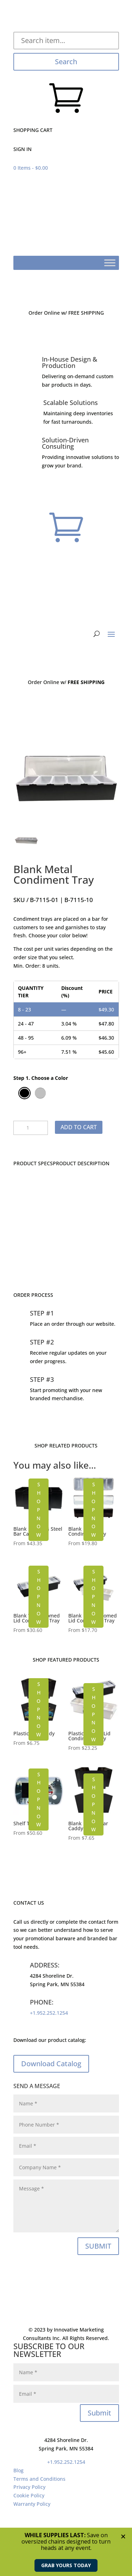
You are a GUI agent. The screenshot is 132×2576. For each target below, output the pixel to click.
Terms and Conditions (39, 2478)
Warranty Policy (31, 2504)
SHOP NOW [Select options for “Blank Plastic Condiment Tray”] (93, 1509)
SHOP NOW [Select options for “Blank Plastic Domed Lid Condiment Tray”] (93, 1596)
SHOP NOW (38, 1709)
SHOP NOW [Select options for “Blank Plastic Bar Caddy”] (93, 1804)
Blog (18, 2470)
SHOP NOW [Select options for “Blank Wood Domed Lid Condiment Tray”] (38, 1596)
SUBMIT (98, 2246)
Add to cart (79, 1127)
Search (66, 61)
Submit (99, 2413)
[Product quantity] (30, 1128)
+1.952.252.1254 (49, 2012)
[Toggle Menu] (109, 262)
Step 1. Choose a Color (40, 1078)
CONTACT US (66, 1257)
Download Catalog (51, 2063)
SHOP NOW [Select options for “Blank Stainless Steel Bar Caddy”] (38, 1509)
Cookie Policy (28, 2495)
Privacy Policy (29, 2487)
